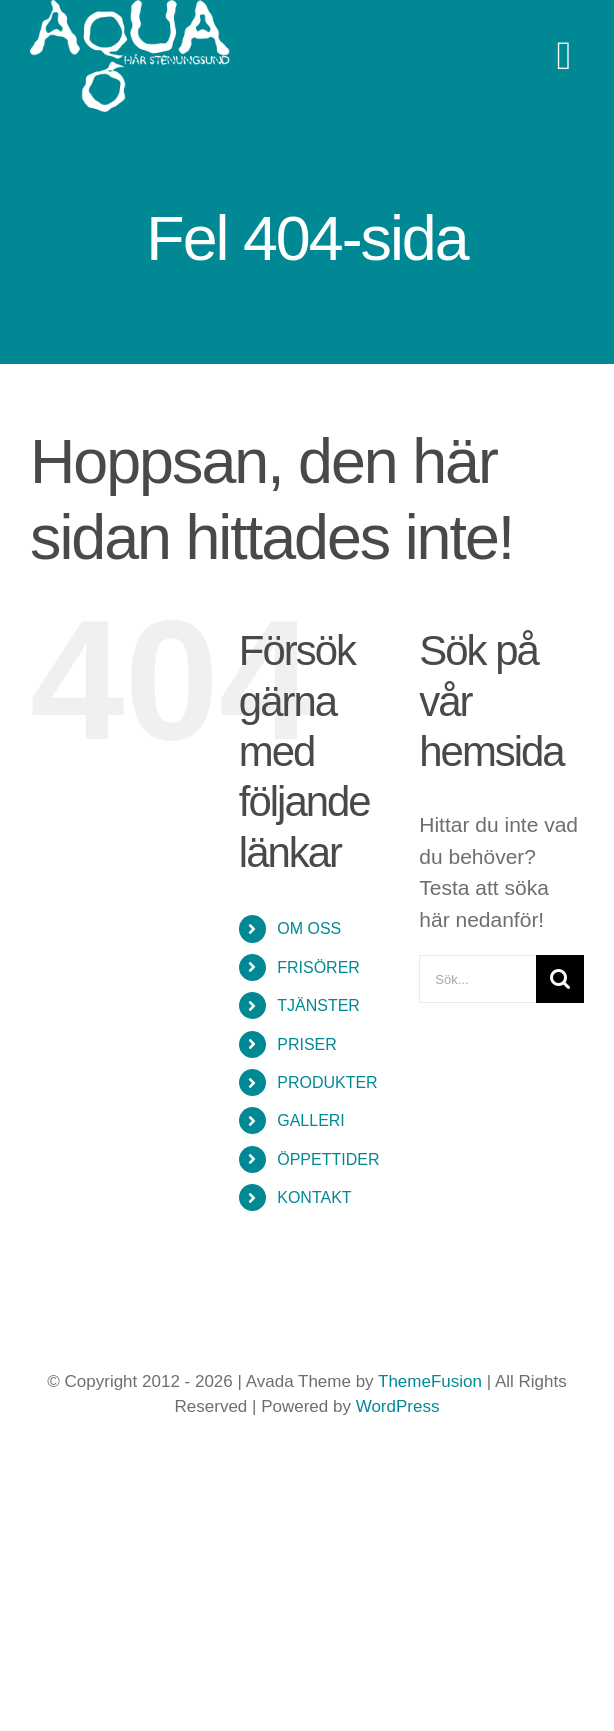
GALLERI (311, 1120)
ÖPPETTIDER (328, 1159)
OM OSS (309, 928)
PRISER (307, 1044)
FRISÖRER (318, 967)
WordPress (398, 1406)
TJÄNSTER (318, 1005)
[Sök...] (477, 979)
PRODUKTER (327, 1082)
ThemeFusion (430, 1381)
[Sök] (560, 979)
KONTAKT (314, 1197)
